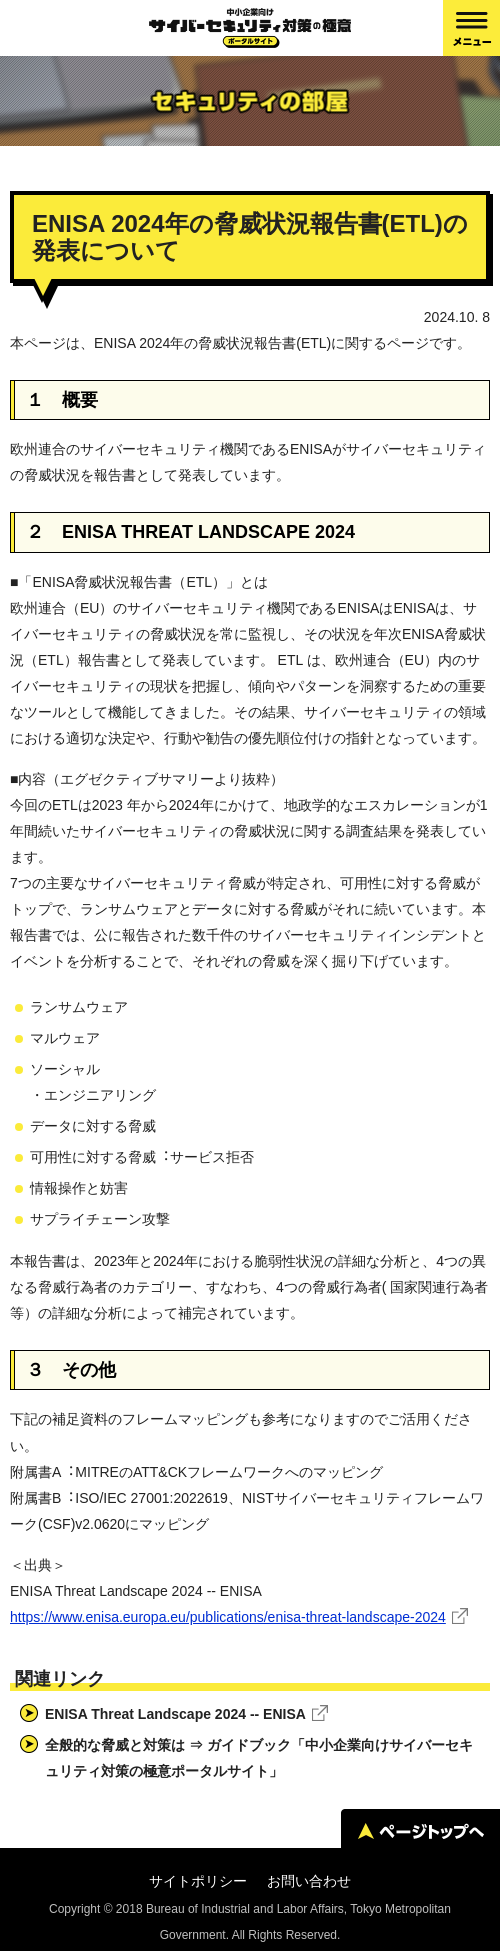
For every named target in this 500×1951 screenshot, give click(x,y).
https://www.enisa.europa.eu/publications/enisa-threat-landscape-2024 (228, 1617)
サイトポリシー (198, 1881)
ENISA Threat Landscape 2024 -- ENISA (175, 1714)
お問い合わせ (309, 1881)
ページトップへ (420, 1831)
